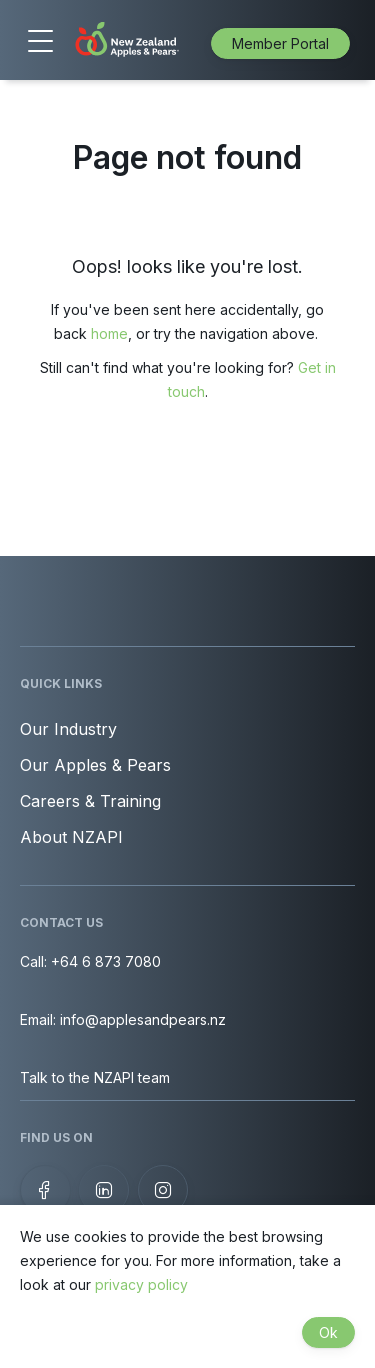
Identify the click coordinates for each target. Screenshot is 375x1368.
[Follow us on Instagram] (163, 1190)
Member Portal (280, 43)
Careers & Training (90, 801)
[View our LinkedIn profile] (104, 1190)
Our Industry (68, 729)
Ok (328, 1332)
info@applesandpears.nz (143, 1019)
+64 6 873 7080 (106, 961)
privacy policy (141, 1284)
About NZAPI (71, 837)
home (109, 333)
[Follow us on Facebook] (45, 1190)
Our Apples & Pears (95, 765)
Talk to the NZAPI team (95, 1077)
